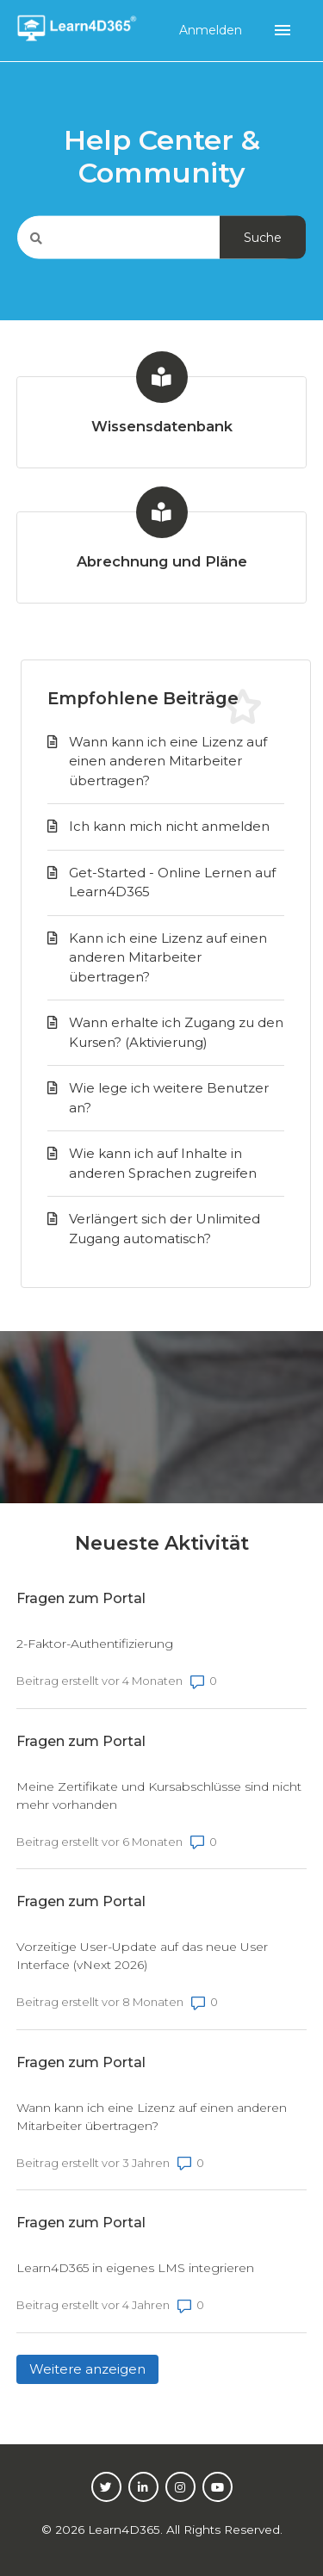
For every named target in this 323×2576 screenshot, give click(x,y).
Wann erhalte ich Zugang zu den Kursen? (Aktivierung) (176, 1032)
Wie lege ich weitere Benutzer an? (169, 1098)
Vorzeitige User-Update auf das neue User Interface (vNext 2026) (142, 1955)
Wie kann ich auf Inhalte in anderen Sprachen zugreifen (163, 1163)
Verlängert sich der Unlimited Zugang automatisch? (164, 1229)
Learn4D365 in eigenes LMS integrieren (135, 2268)
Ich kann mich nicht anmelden (169, 826)
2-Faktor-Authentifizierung (94, 1643)
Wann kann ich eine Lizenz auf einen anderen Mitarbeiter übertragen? (168, 761)
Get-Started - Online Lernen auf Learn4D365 (172, 882)
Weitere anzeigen (93, 2368)
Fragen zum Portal (81, 1598)
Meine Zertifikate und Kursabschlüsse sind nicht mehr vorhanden (158, 1795)
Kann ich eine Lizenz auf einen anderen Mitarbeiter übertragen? (168, 957)
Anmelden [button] (212, 30)
